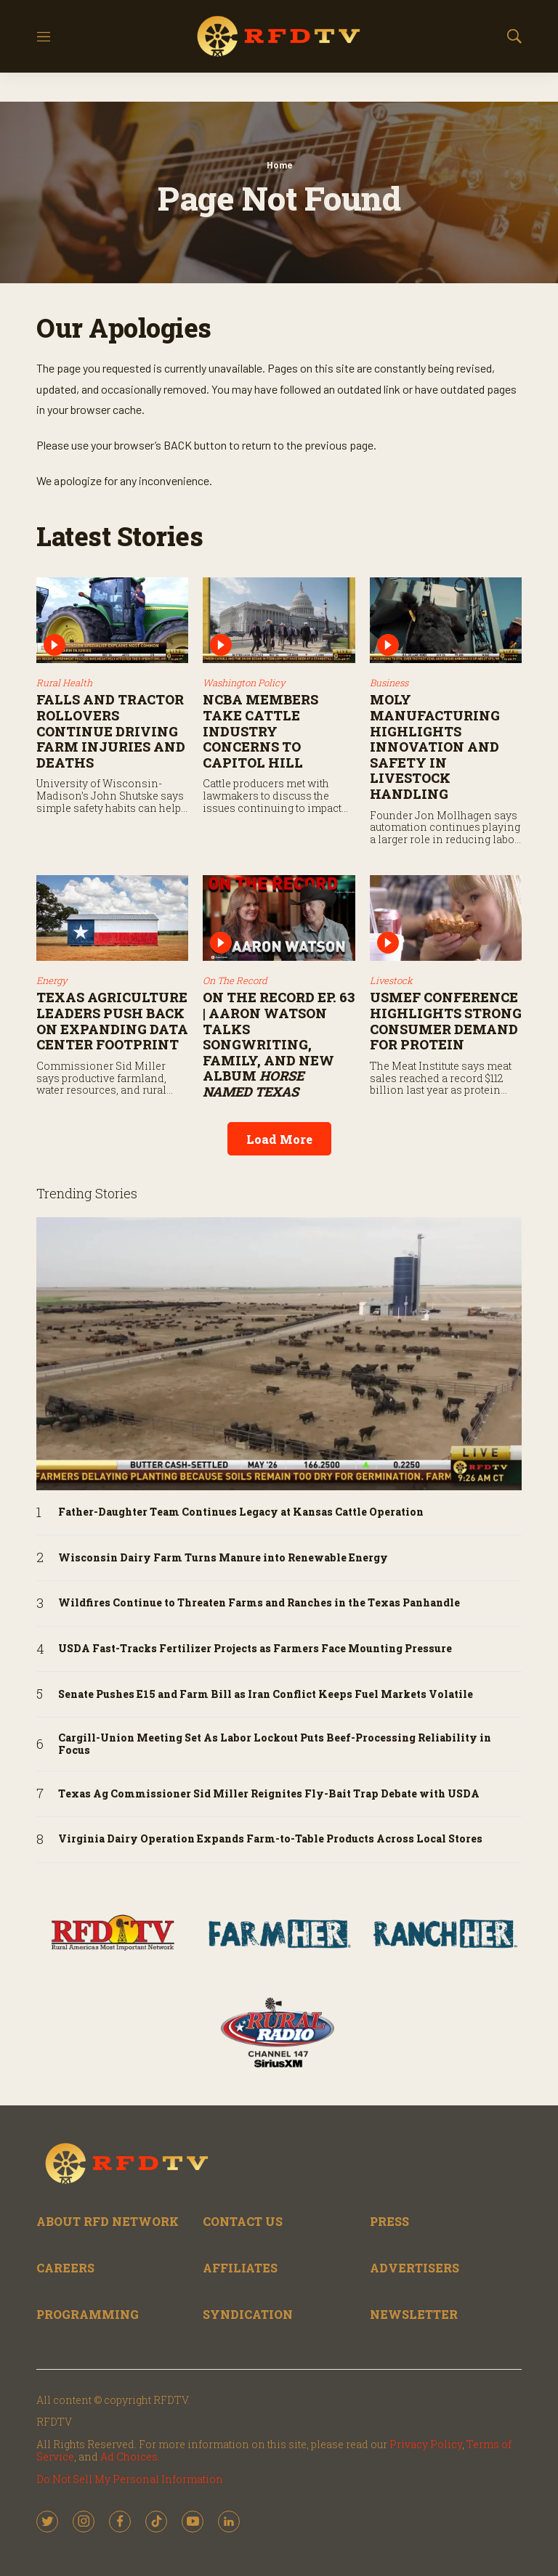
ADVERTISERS (414, 2268)
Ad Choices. (130, 2456)
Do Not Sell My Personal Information (129, 2479)
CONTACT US (243, 2221)
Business (389, 682)
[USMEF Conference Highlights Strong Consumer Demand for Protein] (446, 918)
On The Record (235, 980)
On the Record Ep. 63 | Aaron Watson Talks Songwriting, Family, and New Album (279, 1044)
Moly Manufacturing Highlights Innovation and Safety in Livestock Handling (435, 747)
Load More (279, 1139)
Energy (52, 980)
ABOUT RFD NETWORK (107, 2221)
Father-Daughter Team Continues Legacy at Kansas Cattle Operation (241, 1512)
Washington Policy (244, 682)
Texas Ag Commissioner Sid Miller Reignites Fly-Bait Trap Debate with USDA (269, 1794)
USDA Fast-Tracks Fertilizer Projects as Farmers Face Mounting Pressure (255, 1649)
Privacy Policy (425, 2444)
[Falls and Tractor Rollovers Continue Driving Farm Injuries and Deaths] (112, 620)
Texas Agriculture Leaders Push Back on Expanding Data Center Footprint (112, 1020)
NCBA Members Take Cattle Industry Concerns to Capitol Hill (260, 731)
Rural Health (64, 682)
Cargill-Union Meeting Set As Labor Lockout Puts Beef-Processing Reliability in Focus (274, 1744)
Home (279, 165)
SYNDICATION (248, 2314)
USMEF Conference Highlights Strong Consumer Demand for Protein (446, 1020)
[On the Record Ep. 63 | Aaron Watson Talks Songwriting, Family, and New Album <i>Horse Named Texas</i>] (279, 918)
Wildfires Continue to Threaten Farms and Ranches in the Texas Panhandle (259, 1603)
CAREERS (65, 2268)
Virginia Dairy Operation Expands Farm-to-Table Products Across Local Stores (270, 1839)
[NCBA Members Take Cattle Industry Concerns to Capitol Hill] (279, 620)
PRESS (389, 2221)
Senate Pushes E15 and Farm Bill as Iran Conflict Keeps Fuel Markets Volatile (265, 1695)
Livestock (391, 980)
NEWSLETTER (414, 2314)
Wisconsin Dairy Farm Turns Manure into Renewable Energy (223, 1558)
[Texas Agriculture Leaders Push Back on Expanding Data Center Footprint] (112, 918)
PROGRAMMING (87, 2314)
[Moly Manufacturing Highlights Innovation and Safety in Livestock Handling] (446, 620)
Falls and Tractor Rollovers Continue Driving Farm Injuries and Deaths (110, 731)
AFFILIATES (240, 2268)
